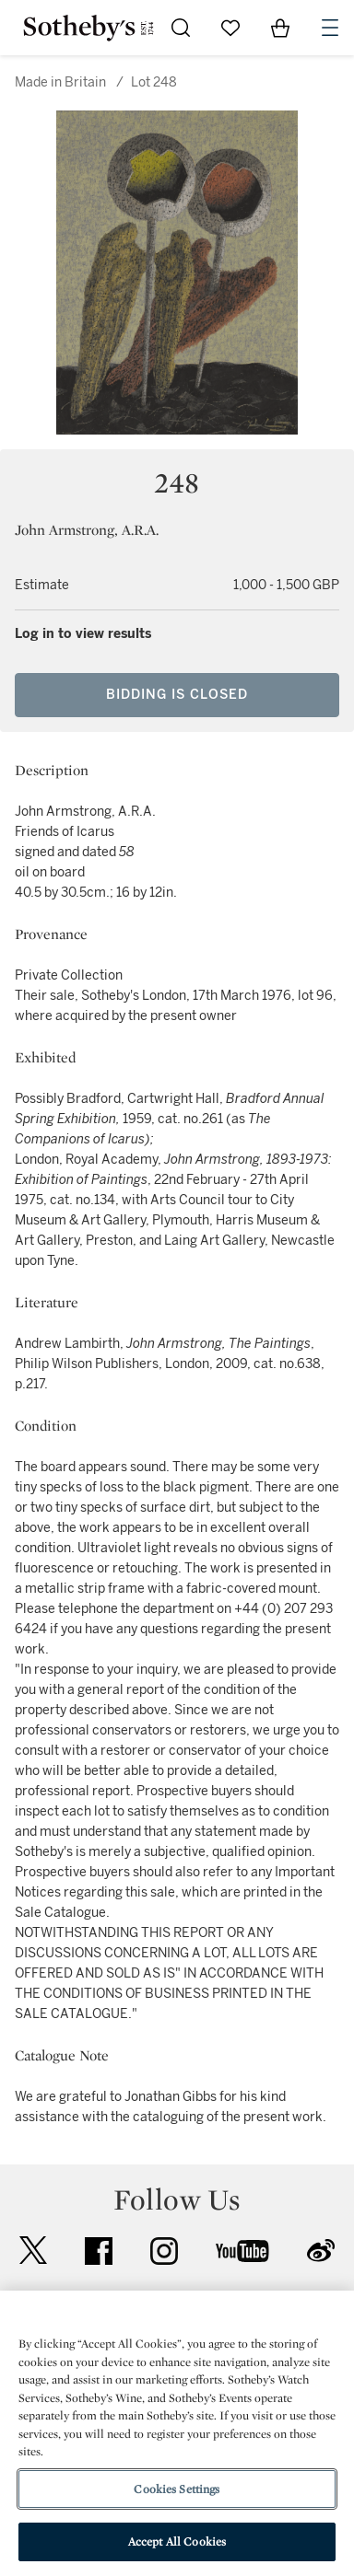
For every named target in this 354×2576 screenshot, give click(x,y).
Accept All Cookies (177, 2541)
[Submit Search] (180, 27)
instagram (164, 2251)
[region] (177, 2433)
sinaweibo (321, 2250)
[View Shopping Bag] (280, 27)
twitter (33, 2250)
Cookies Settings (176, 2489)
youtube (242, 2251)
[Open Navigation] (330, 27)
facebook (98, 2251)
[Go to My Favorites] (230, 27)
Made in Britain (60, 82)
